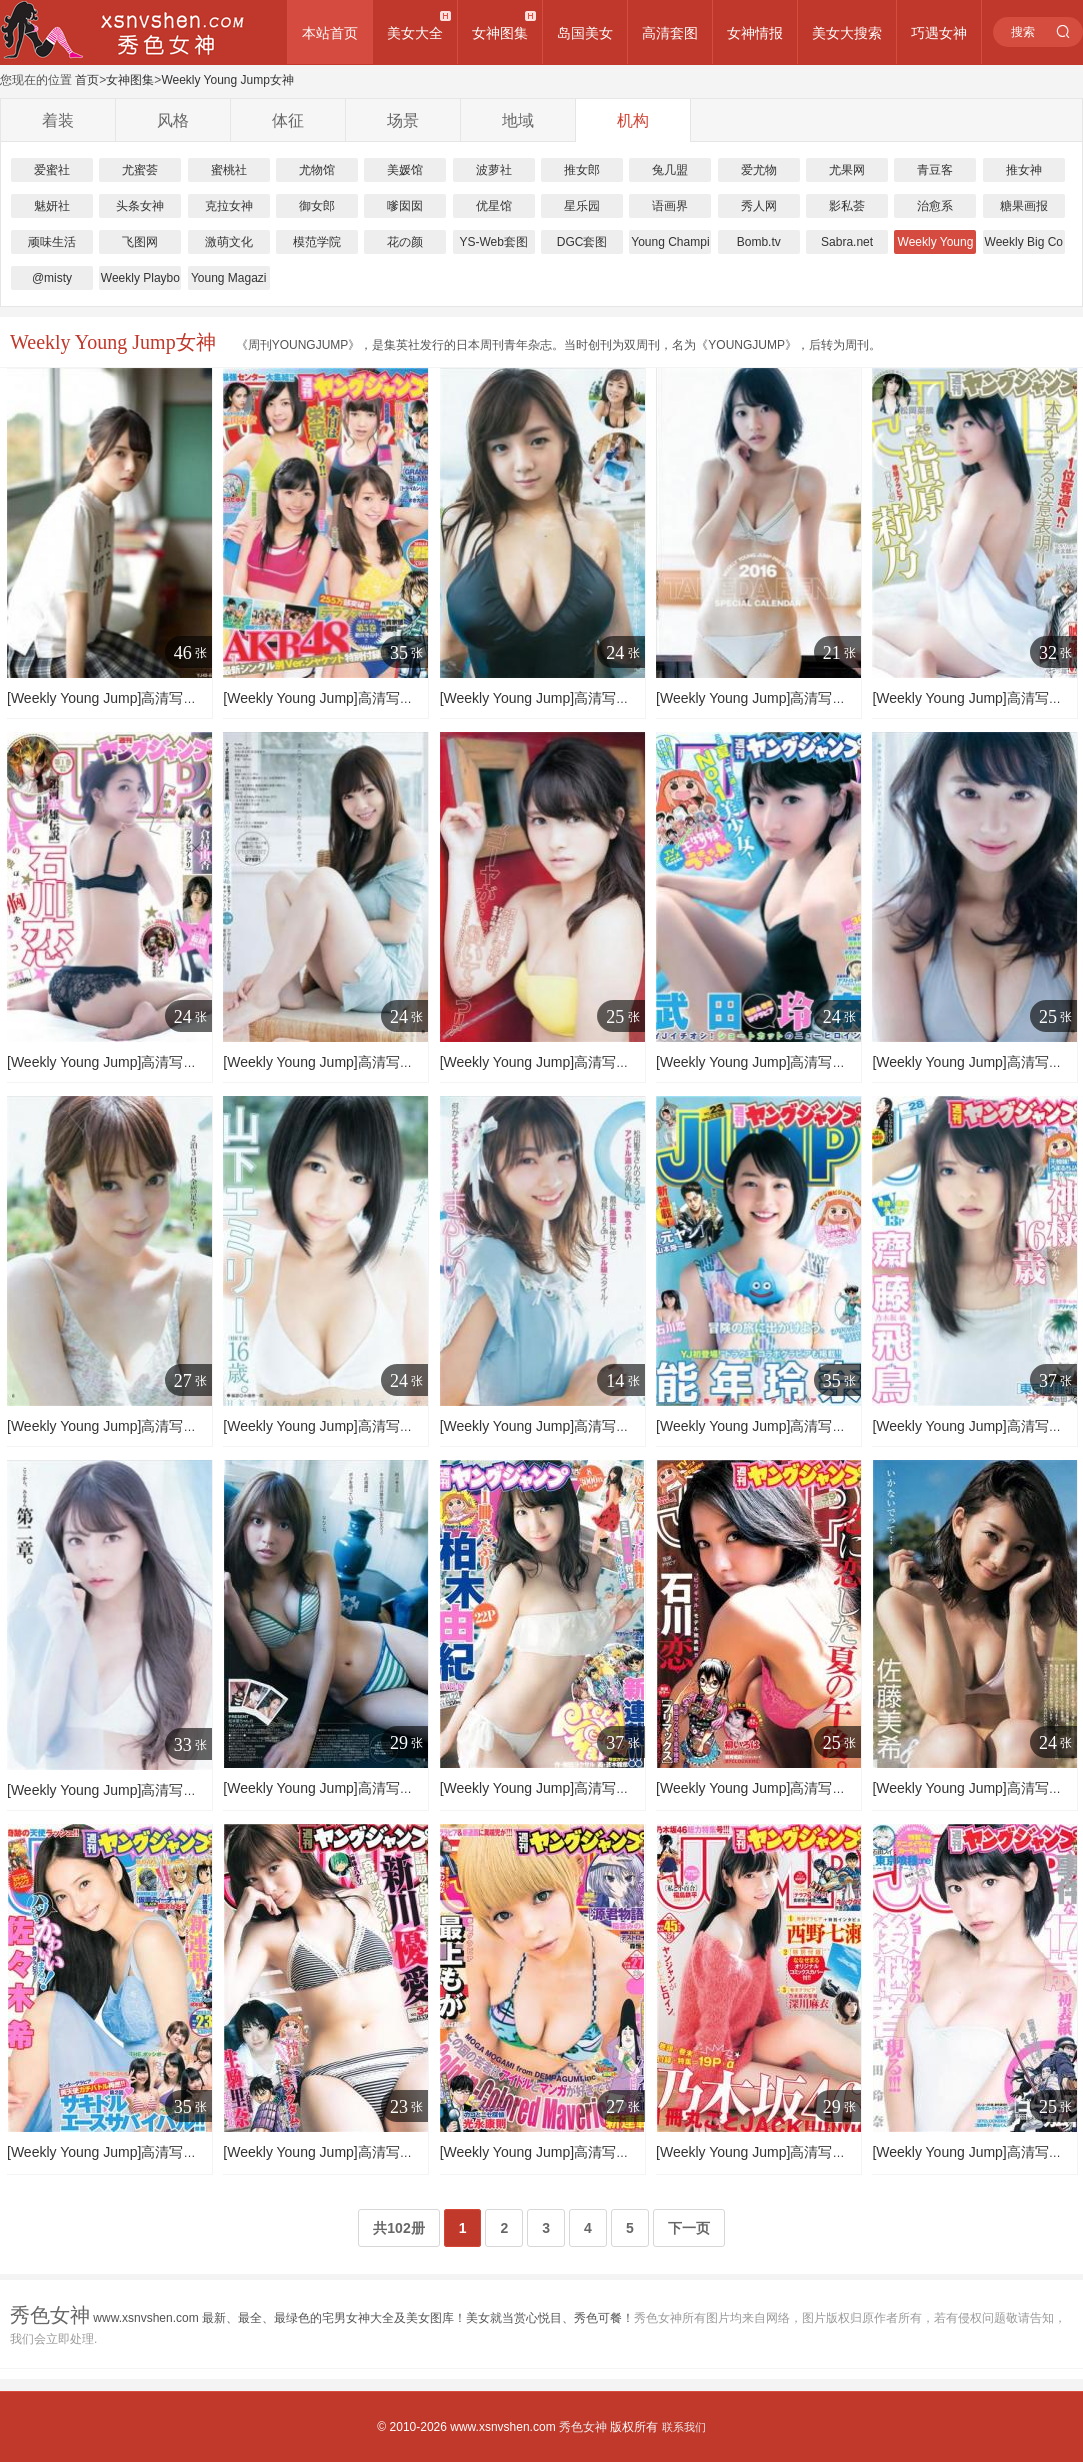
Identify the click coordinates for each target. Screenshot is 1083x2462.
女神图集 (500, 33)
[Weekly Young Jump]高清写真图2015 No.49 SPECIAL (177, 698)
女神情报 (755, 33)
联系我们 (684, 2427)
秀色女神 (583, 2427)
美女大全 (415, 33)
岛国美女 (585, 33)
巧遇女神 (939, 33)
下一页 (689, 2228)
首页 (87, 80)
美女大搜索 (847, 33)
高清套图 (670, 33)
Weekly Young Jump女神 (227, 80)
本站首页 (330, 33)
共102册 (398, 2228)
